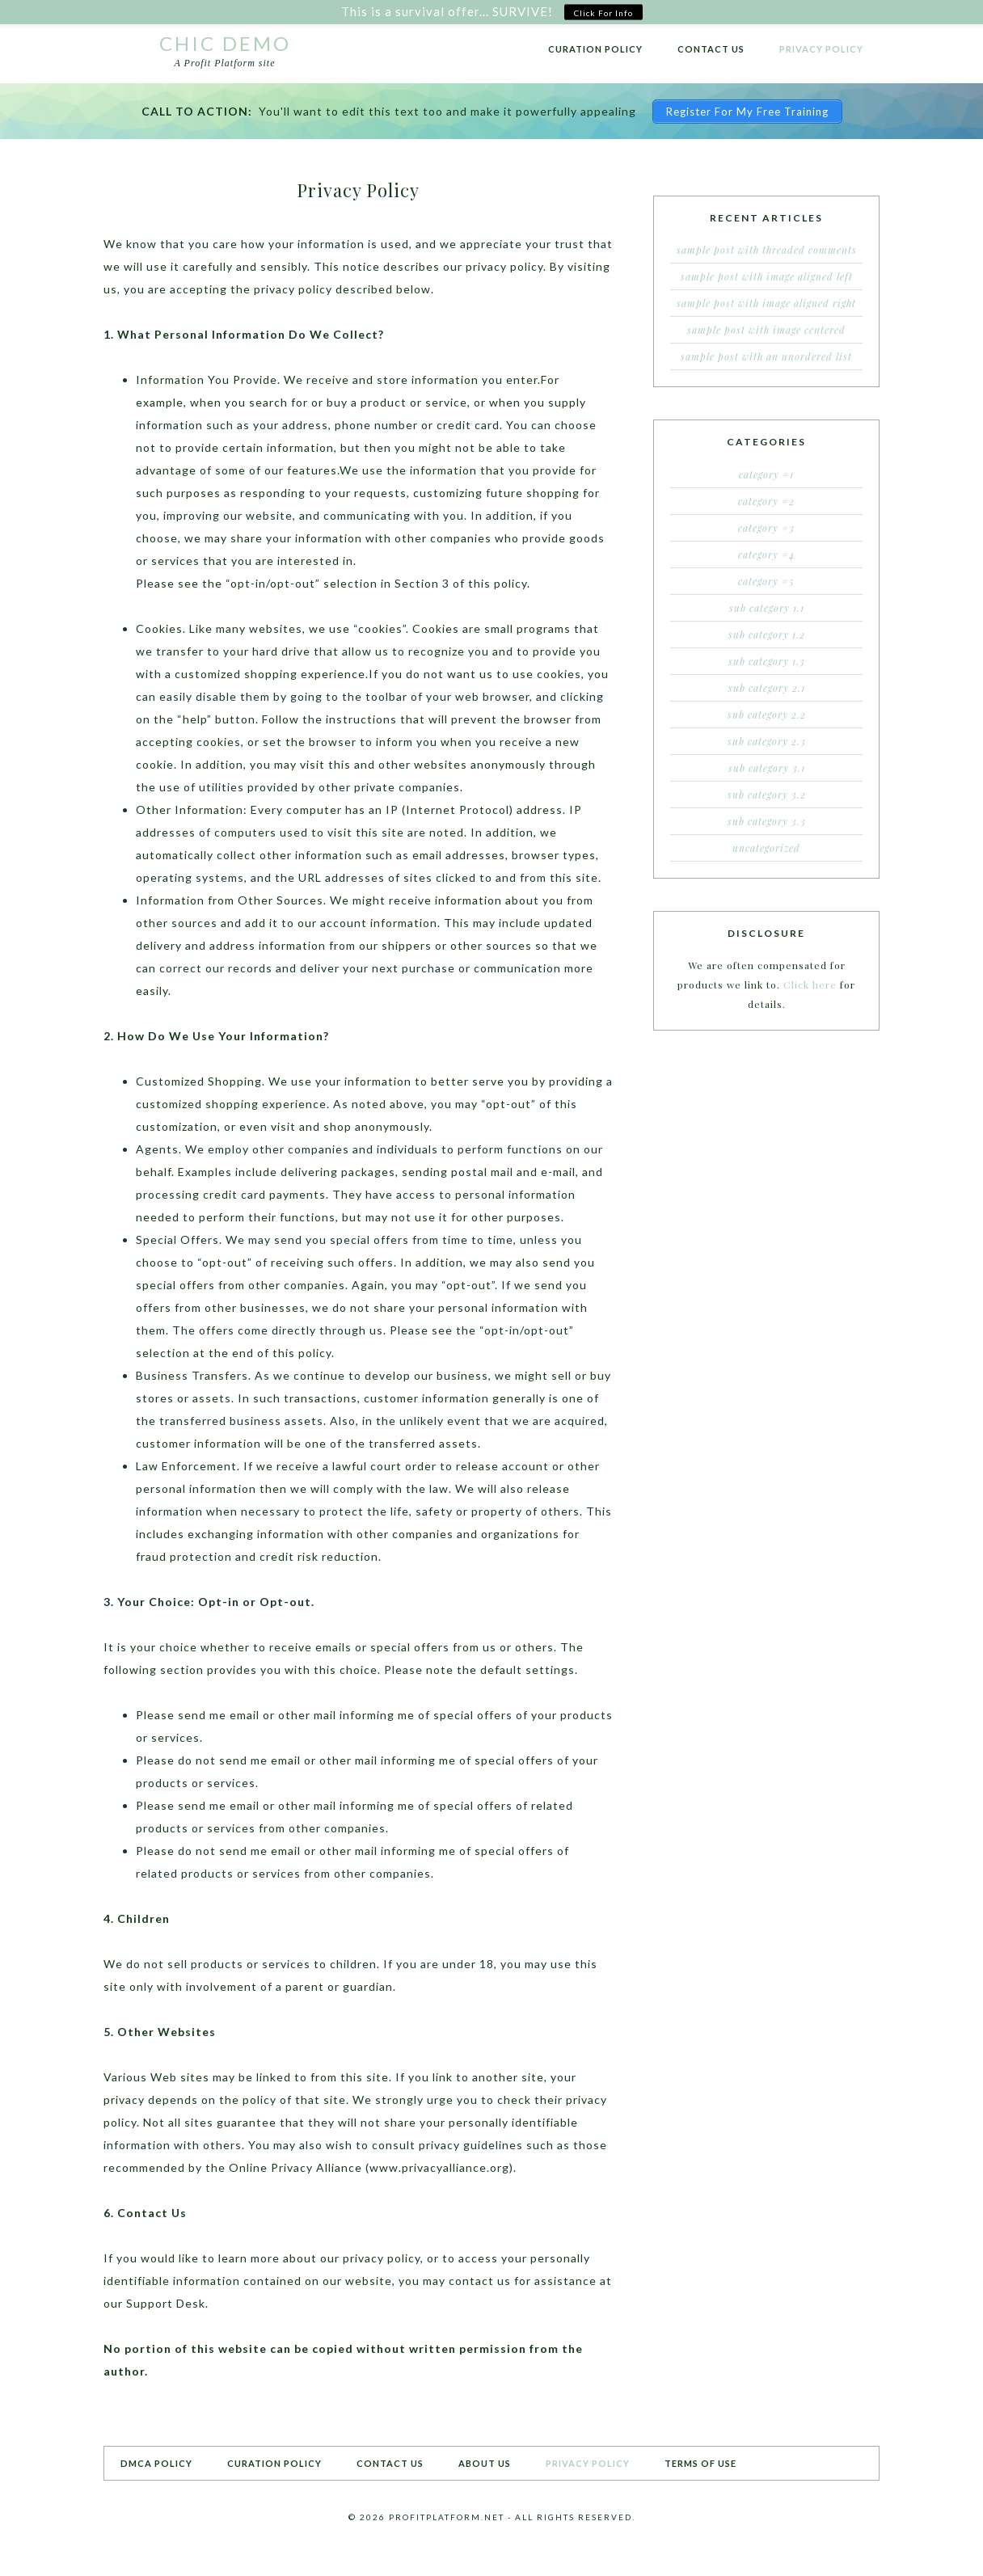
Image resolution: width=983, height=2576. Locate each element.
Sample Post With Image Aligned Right (766, 303)
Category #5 (766, 581)
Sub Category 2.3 (767, 741)
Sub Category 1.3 (766, 661)
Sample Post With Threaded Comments (767, 249)
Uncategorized (766, 847)
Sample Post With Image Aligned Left (767, 276)
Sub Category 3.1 (766, 767)
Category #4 (766, 554)
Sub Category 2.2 (767, 714)
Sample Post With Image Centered (766, 329)
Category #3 (766, 527)
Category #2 (766, 501)
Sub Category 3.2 (767, 794)
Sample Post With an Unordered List (766, 356)
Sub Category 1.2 (766, 634)
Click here (810, 984)
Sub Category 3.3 (767, 821)
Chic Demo (225, 43)
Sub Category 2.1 (766, 687)
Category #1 (766, 474)
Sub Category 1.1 (766, 607)
